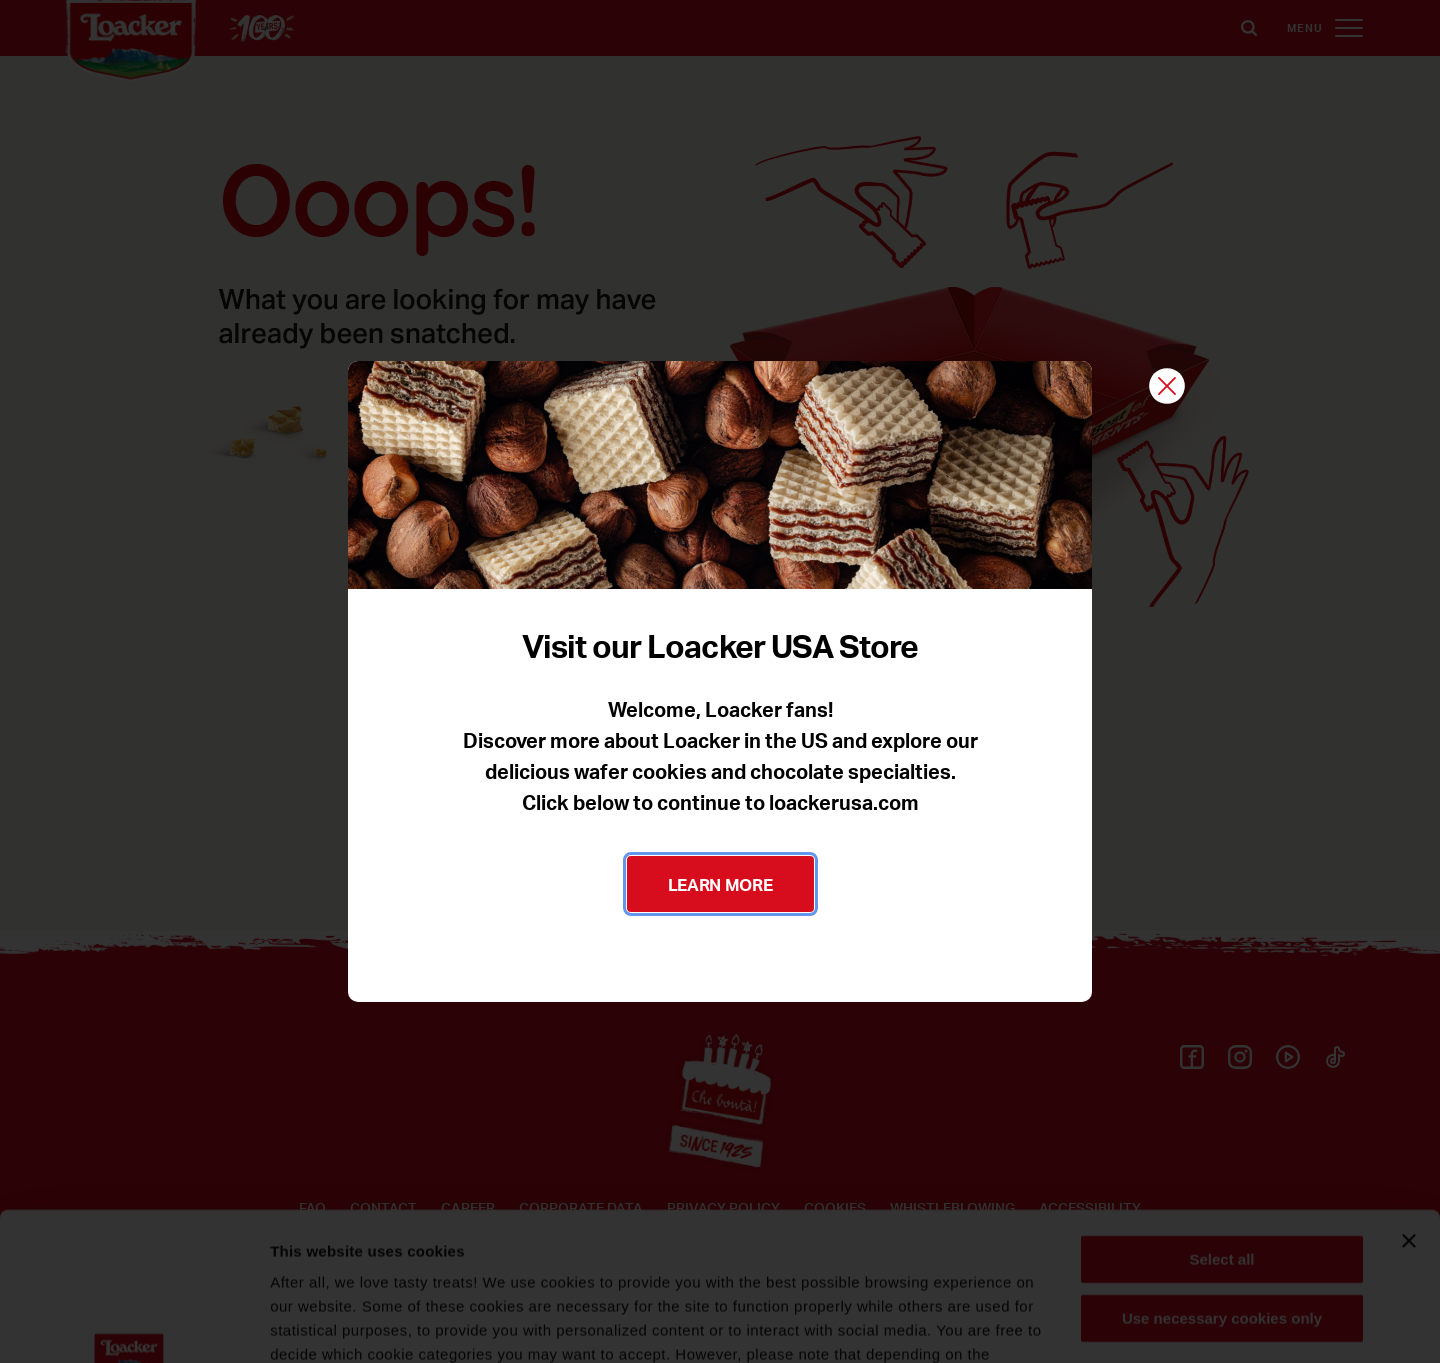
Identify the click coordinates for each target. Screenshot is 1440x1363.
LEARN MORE (720, 884)
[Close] (1167, 387)
